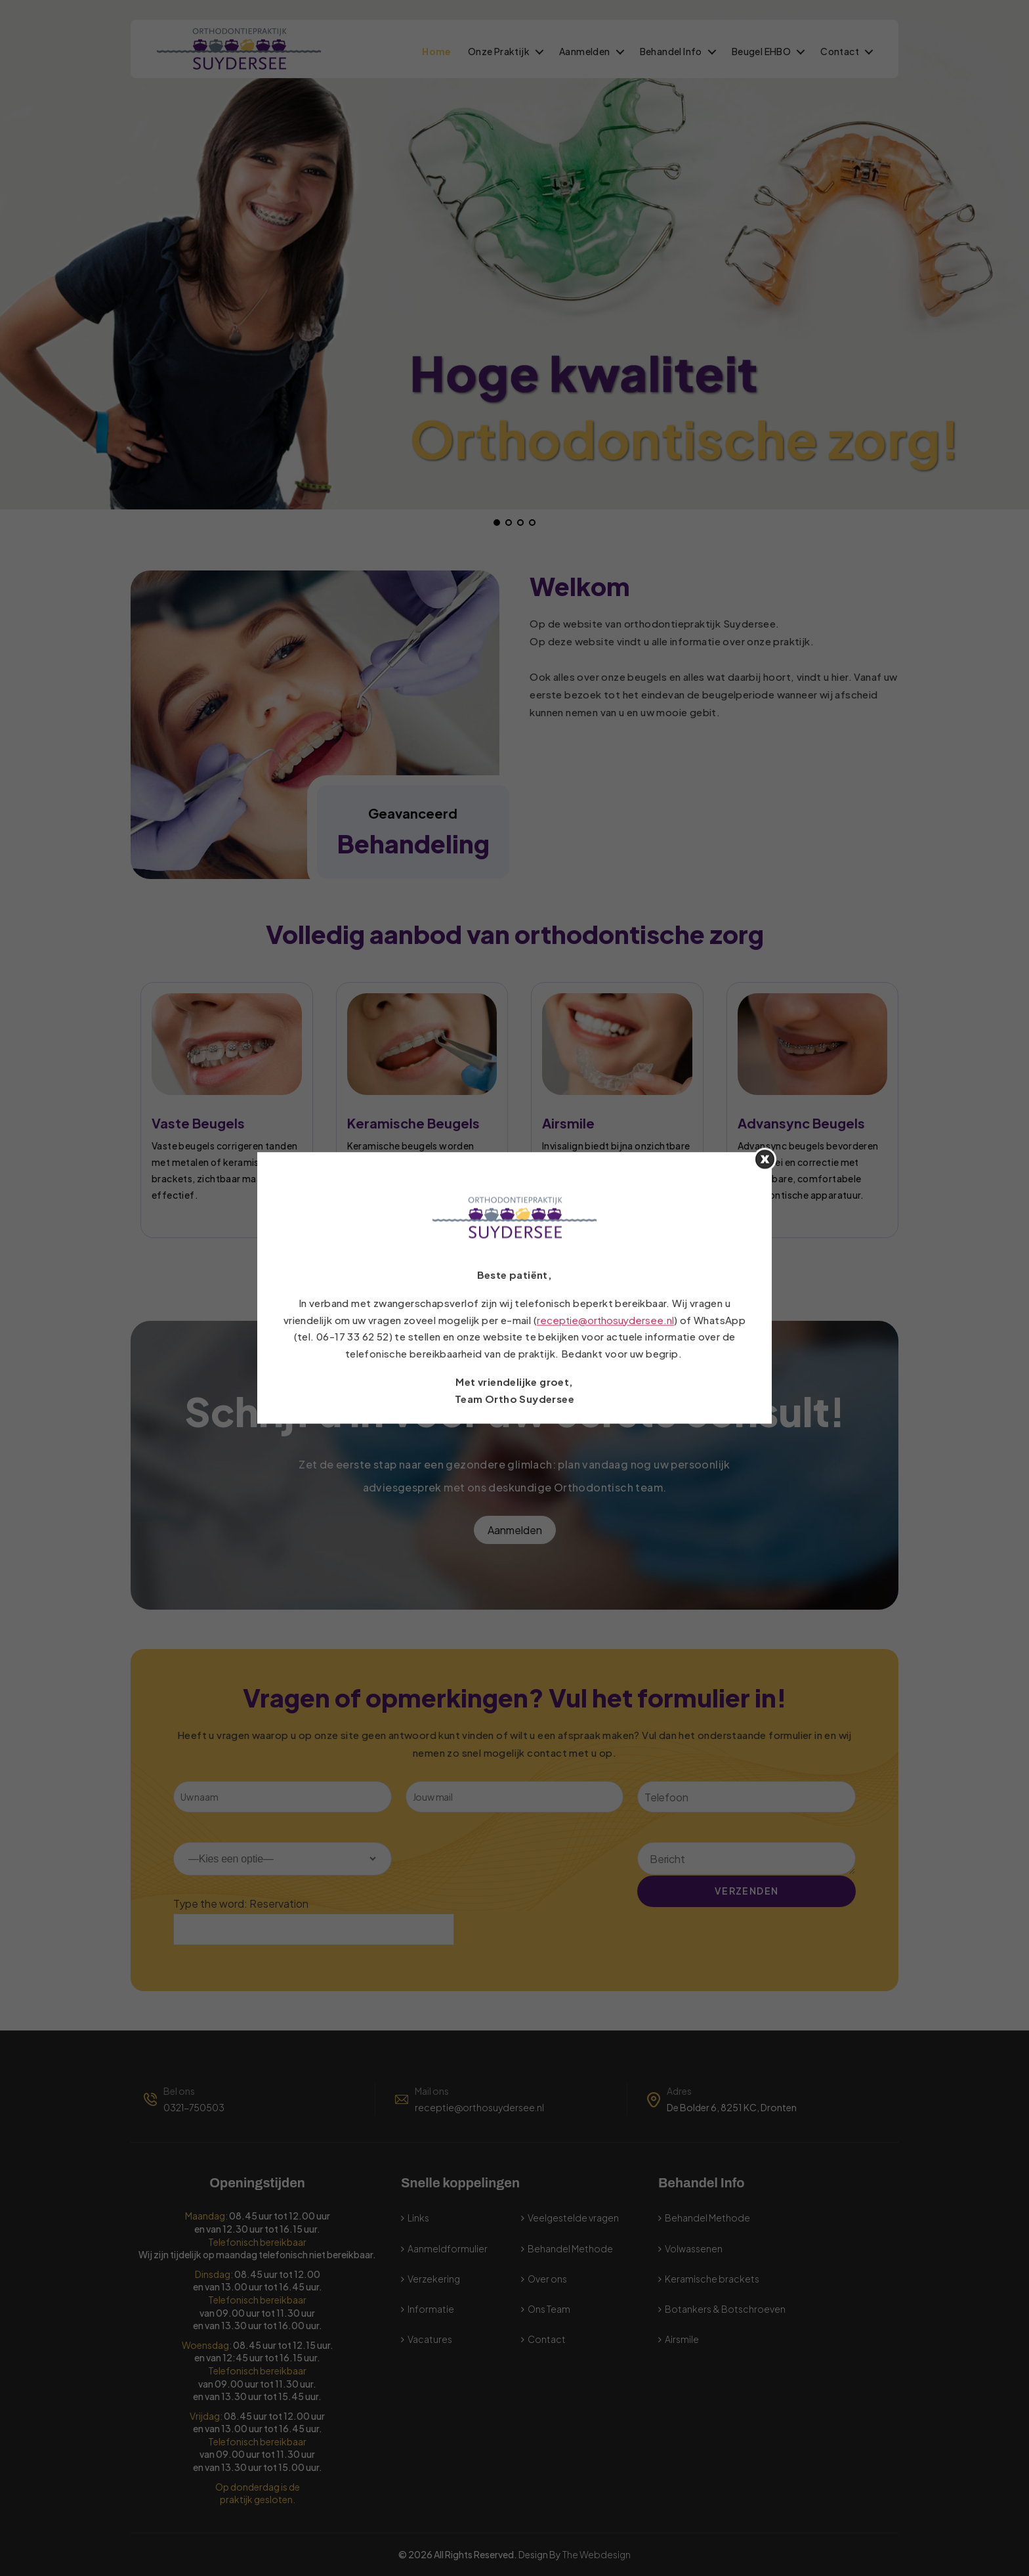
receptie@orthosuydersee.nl (605, 1320)
